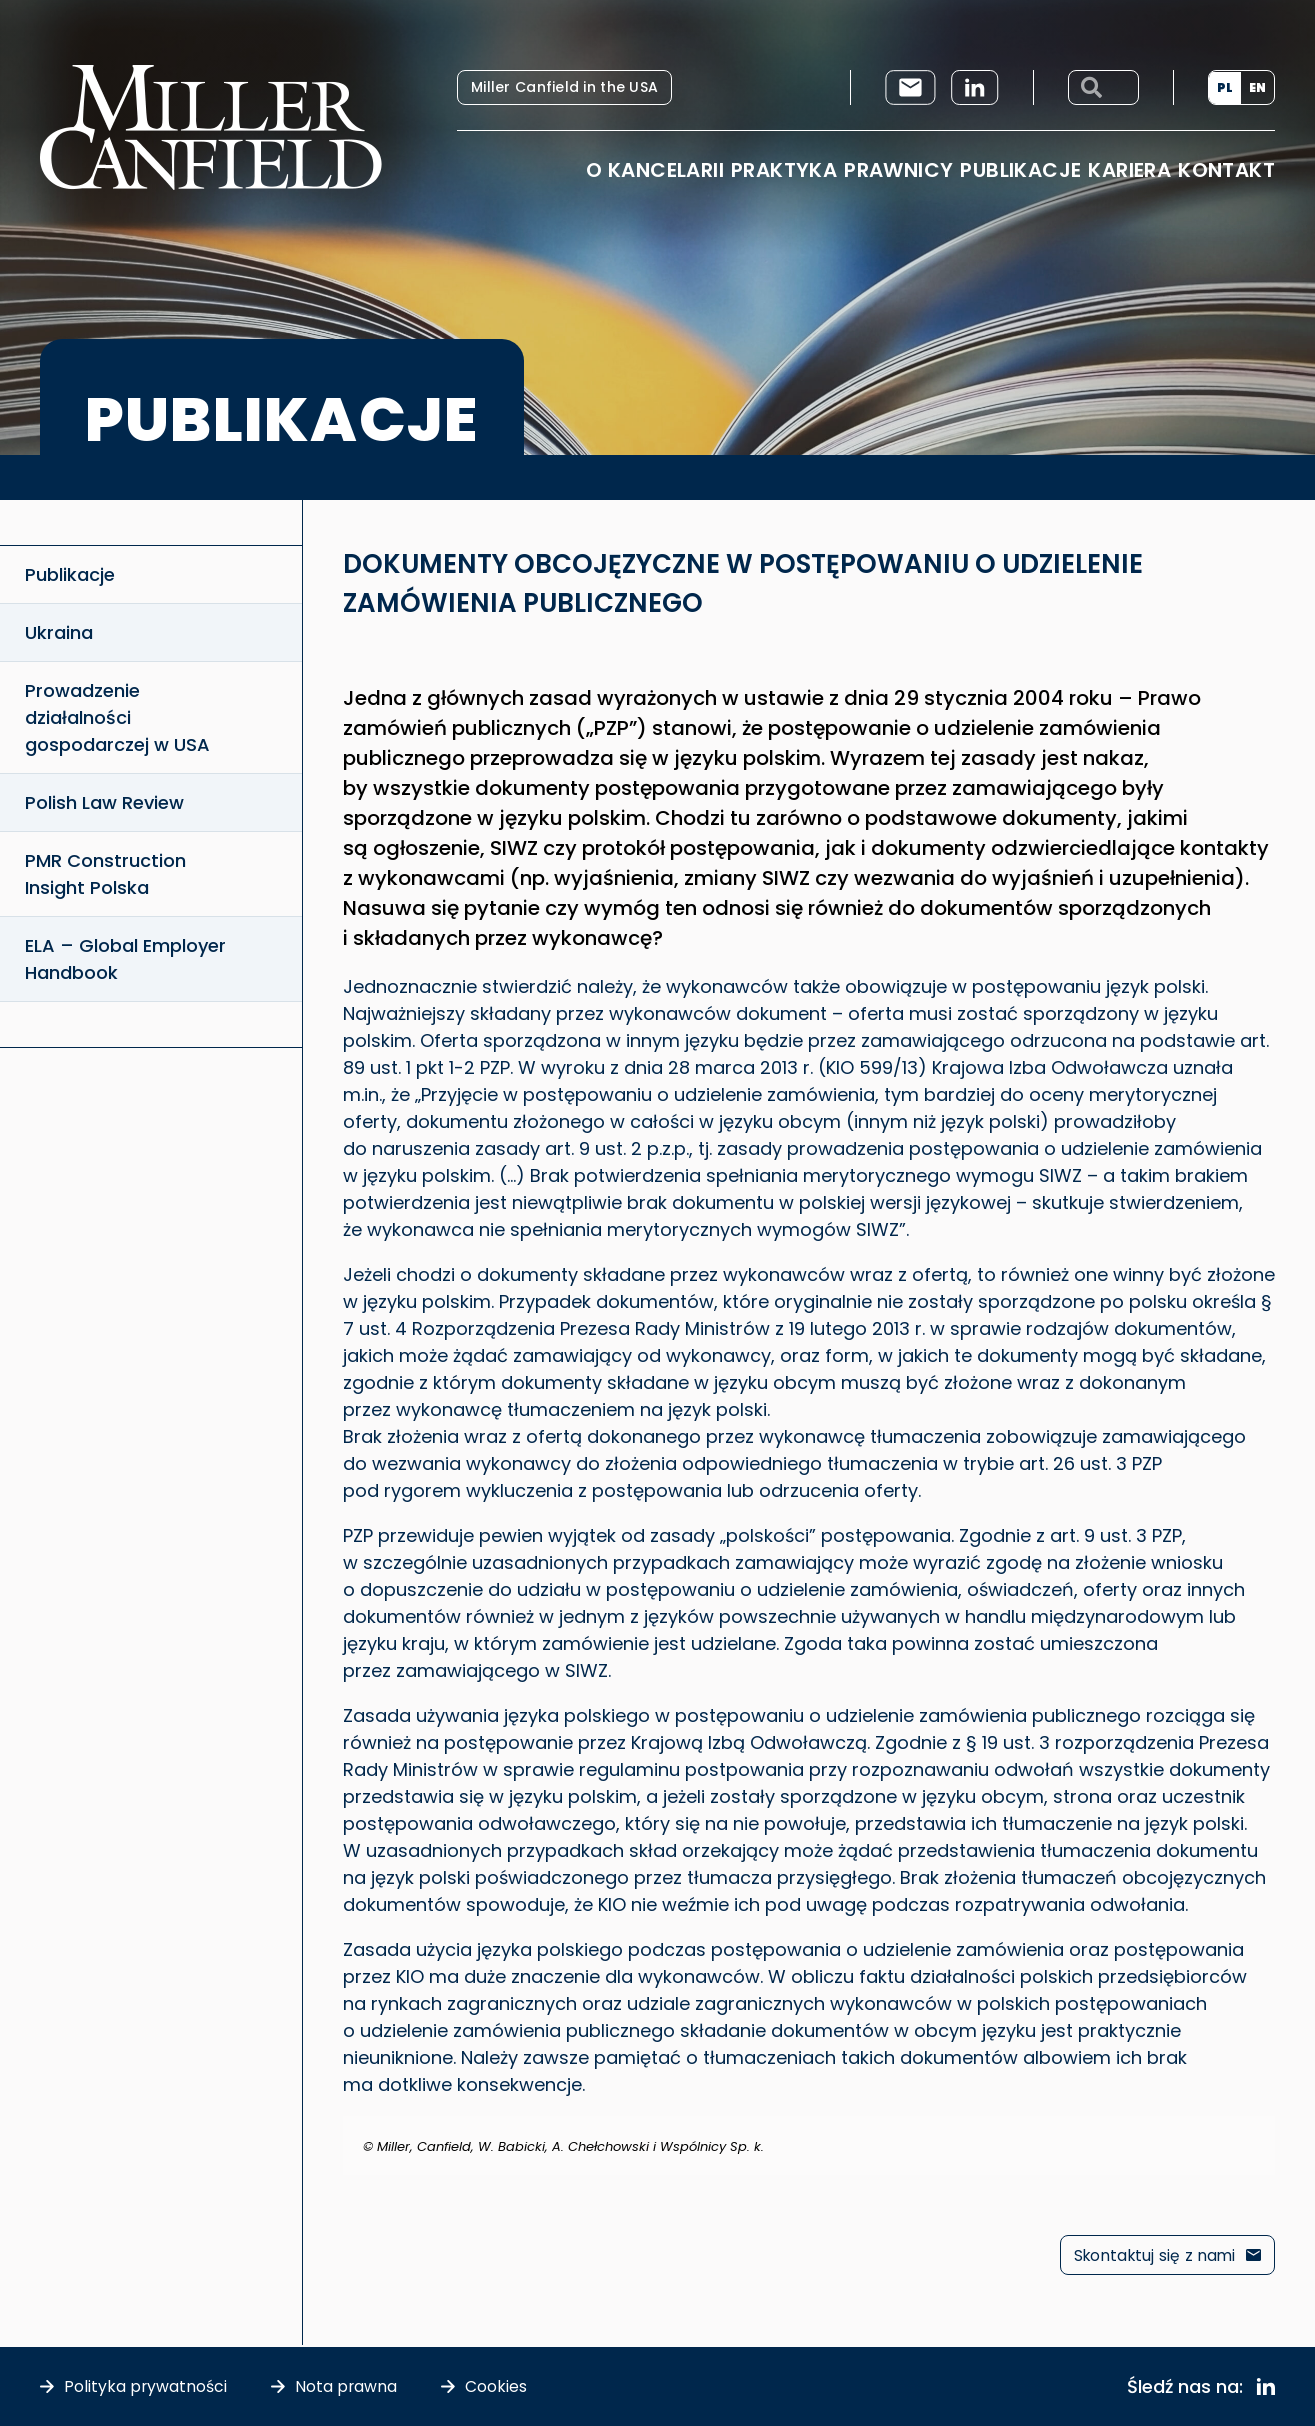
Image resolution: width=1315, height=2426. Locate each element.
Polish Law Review (104, 802)
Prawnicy (898, 170)
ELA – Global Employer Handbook (125, 959)
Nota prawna (347, 2386)
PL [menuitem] (1225, 87)
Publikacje (1020, 170)
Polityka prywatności (146, 2386)
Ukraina (59, 632)
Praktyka (784, 170)
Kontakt (1226, 170)
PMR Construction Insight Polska (105, 874)
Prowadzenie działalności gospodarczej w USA (117, 717)
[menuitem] (1225, 88)
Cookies (498, 2386)
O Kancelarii (655, 170)
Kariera (1129, 170)
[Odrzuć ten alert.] (1262, 2129)
